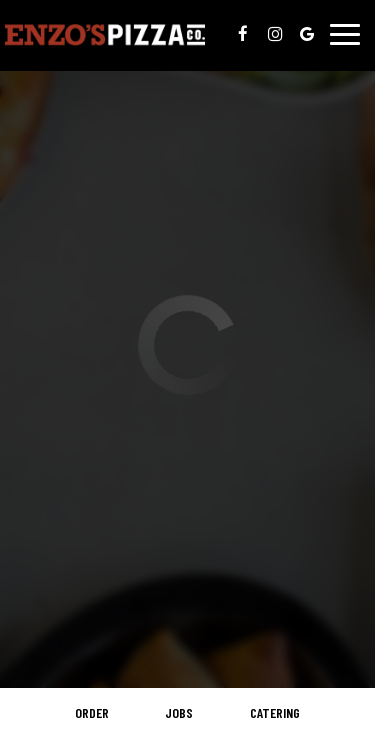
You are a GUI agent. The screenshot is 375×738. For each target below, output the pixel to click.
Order (92, 712)
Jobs (179, 712)
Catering (275, 712)
